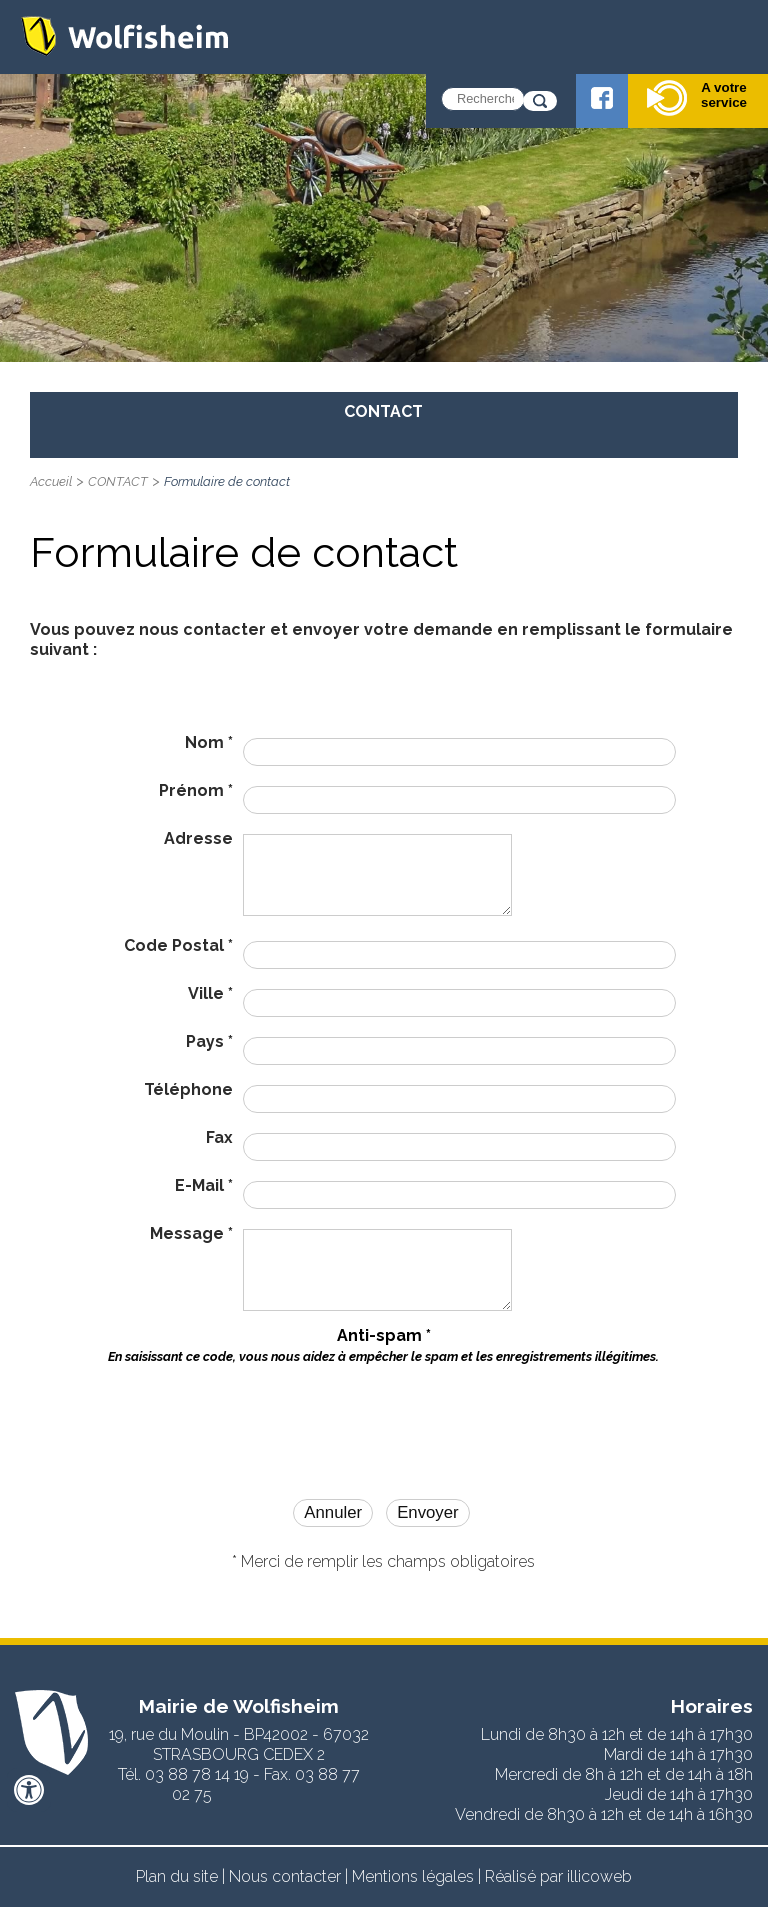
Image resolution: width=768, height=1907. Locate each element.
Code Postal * (178, 945)
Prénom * (196, 790)
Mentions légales (413, 1876)
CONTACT (118, 481)
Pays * (209, 1041)
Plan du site (177, 1876)
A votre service (697, 98)
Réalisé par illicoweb (558, 1876)
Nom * (209, 742)
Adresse (198, 838)
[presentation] (384, 1415)
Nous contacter (285, 1876)
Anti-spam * (383, 1345)
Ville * (210, 993)
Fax (219, 1137)
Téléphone (188, 1089)
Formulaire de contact (227, 481)
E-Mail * (204, 1185)
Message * (191, 1233)
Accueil (51, 481)
